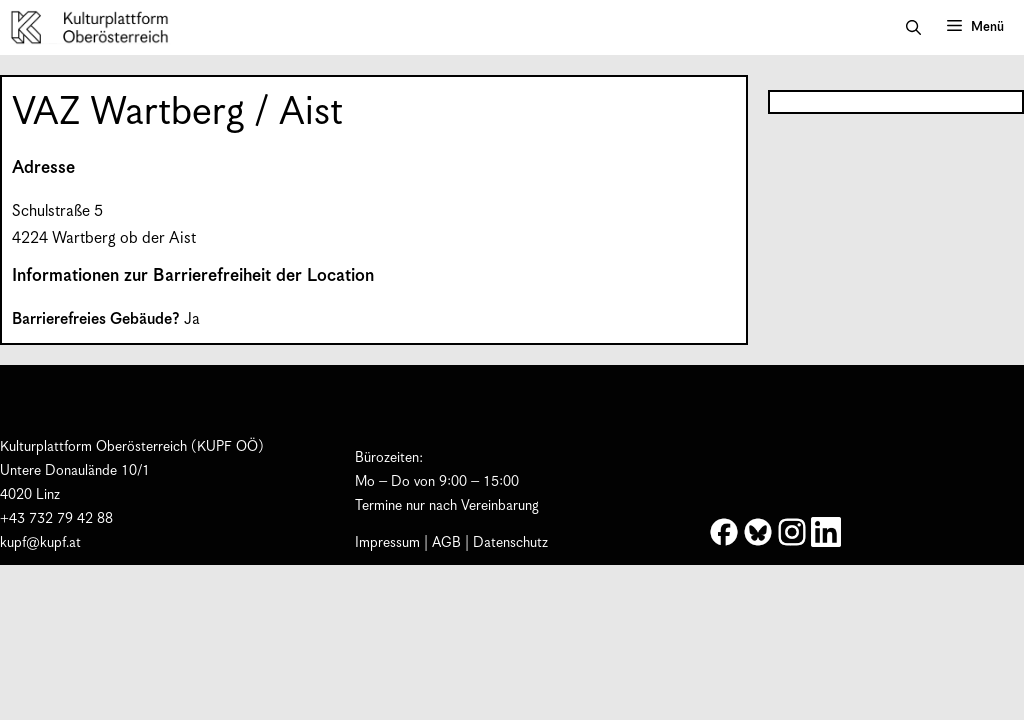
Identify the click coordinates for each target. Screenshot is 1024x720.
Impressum (387, 543)
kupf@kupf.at (40, 543)
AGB (446, 543)
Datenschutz (510, 543)
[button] (913, 28)
